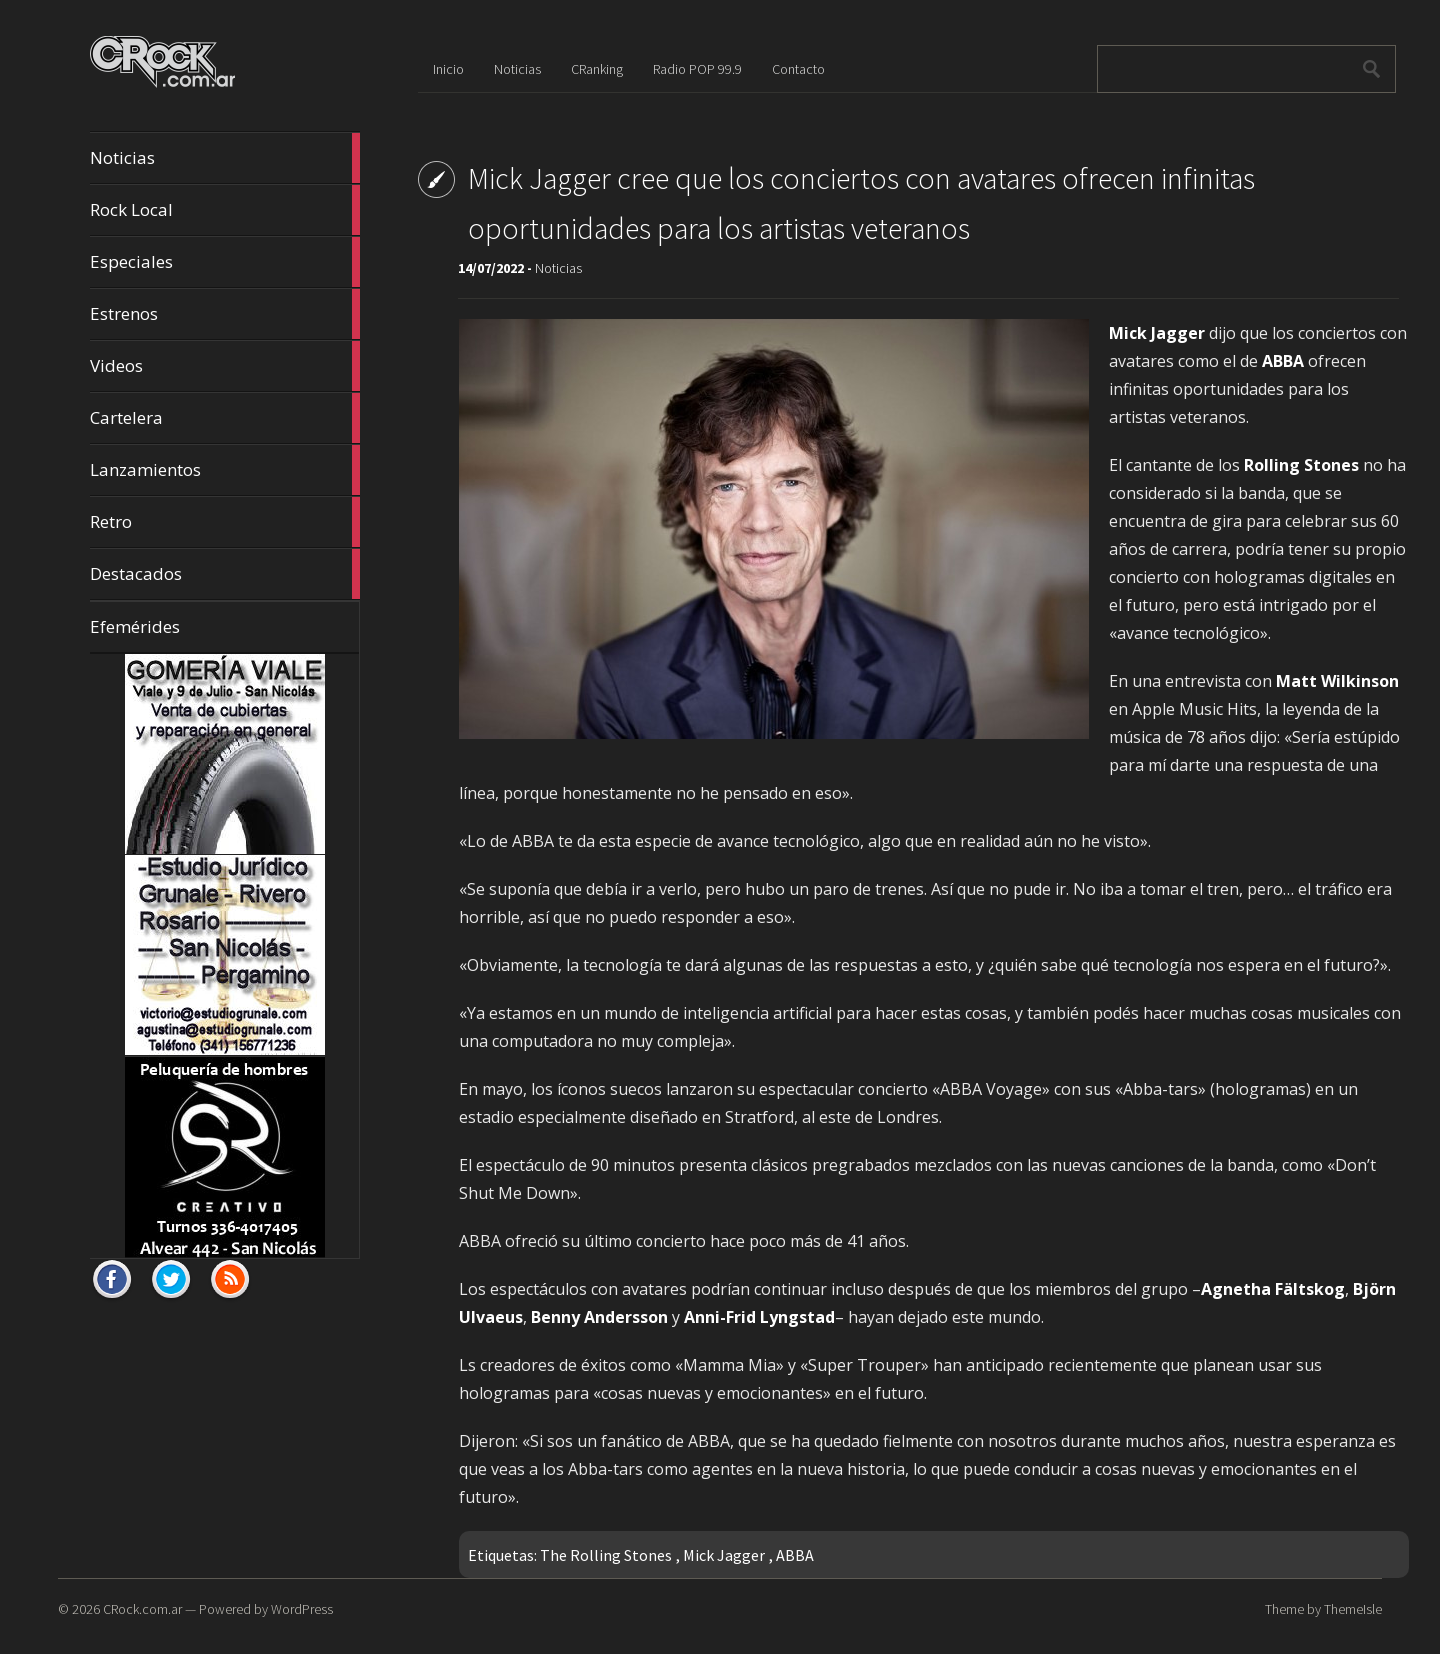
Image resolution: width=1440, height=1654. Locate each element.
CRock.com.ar (142, 1609)
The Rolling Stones (606, 1555)
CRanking (597, 69)
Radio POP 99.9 (697, 69)
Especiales (225, 262)
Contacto (798, 69)
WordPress (302, 1609)
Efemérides (135, 626)
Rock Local (225, 210)
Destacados (225, 574)
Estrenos (225, 314)
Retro (225, 522)
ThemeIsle (1353, 1609)
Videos (225, 366)
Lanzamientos (225, 470)
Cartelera (225, 418)
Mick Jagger (724, 1555)
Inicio (448, 69)
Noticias (225, 158)
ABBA (795, 1555)
